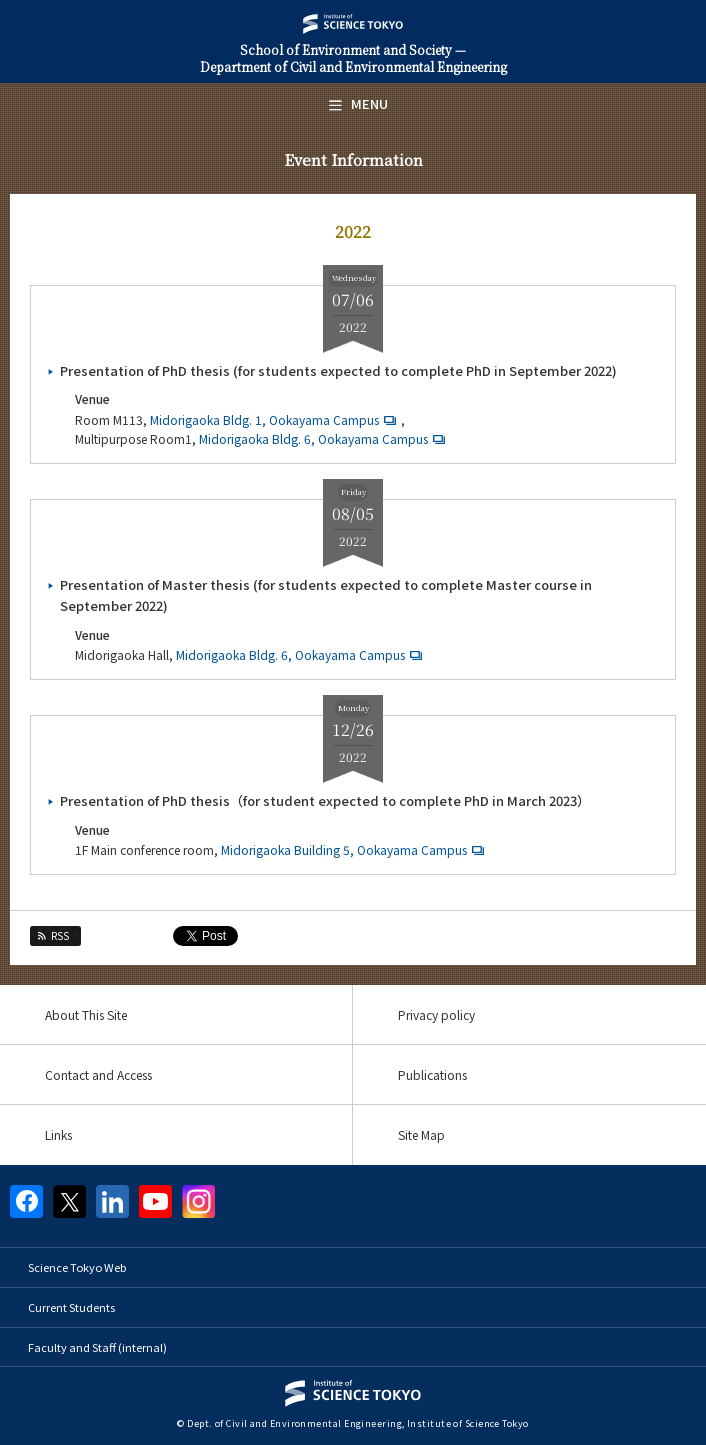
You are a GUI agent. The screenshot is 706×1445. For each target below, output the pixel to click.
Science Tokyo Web (77, 1267)
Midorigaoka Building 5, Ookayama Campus (355, 849)
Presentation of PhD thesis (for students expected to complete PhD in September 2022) (338, 370)
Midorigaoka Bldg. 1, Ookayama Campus (275, 419)
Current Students (71, 1307)
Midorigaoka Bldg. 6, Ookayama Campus (324, 438)
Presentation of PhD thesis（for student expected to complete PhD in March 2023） (325, 800)
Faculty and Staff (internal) (97, 1347)
